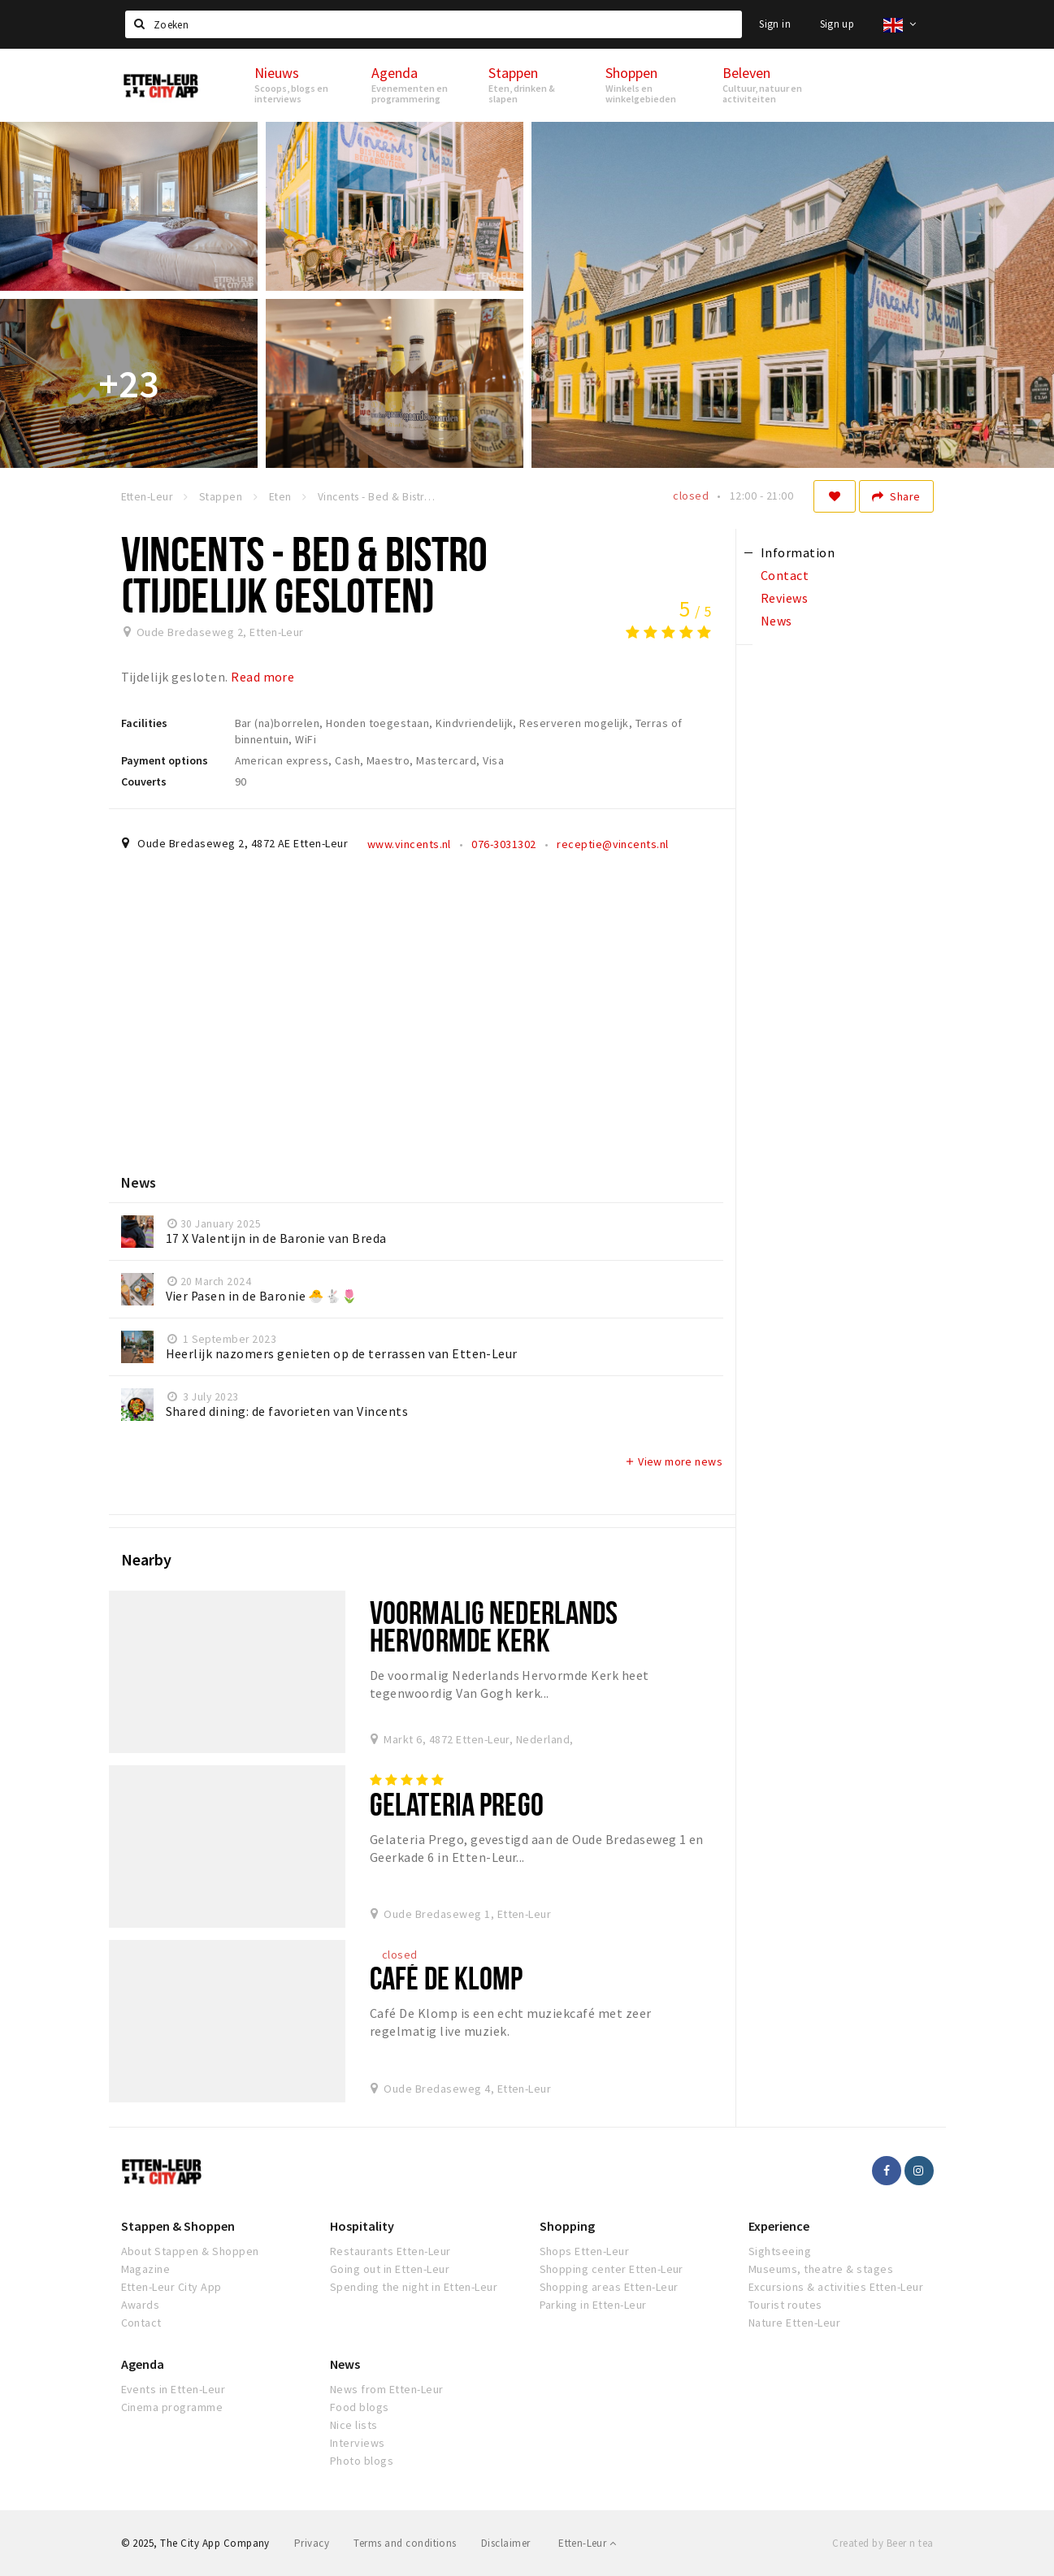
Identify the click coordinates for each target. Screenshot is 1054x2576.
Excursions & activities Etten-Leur (835, 2286)
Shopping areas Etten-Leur (609, 2286)
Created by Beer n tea (882, 2543)
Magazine (146, 2269)
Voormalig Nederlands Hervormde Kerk (494, 1626)
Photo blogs (361, 2460)
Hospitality (362, 2226)
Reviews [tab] (784, 598)
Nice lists (354, 2425)
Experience (778, 2226)
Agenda (142, 2364)
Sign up (837, 24)
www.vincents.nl (409, 844)
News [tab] (776, 621)
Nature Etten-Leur (794, 2322)
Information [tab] (798, 552)
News (345, 2364)
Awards (140, 2304)
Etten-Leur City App (171, 2286)
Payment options (164, 760)
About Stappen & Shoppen (190, 2251)
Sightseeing (779, 2251)
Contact (141, 2322)
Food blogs (359, 2407)
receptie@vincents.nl (613, 844)
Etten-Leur (587, 2543)
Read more (262, 677)
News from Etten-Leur (387, 2389)
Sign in (775, 24)
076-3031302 (503, 844)
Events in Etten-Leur (173, 2389)
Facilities (144, 723)
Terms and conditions (405, 2543)
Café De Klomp (446, 1977)
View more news (673, 1461)
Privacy (311, 2543)
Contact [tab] (785, 575)
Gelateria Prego (457, 1803)
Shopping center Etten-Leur (611, 2269)
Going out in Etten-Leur (389, 2269)
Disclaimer (506, 2543)
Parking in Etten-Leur (593, 2304)
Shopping (567, 2226)
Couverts (144, 781)
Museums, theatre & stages (820, 2269)
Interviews (357, 2442)
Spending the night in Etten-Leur (413, 2286)
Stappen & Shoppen (178, 2226)
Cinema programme (172, 2407)
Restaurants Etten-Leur (390, 2251)
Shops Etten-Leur (585, 2251)
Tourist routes (785, 2304)
